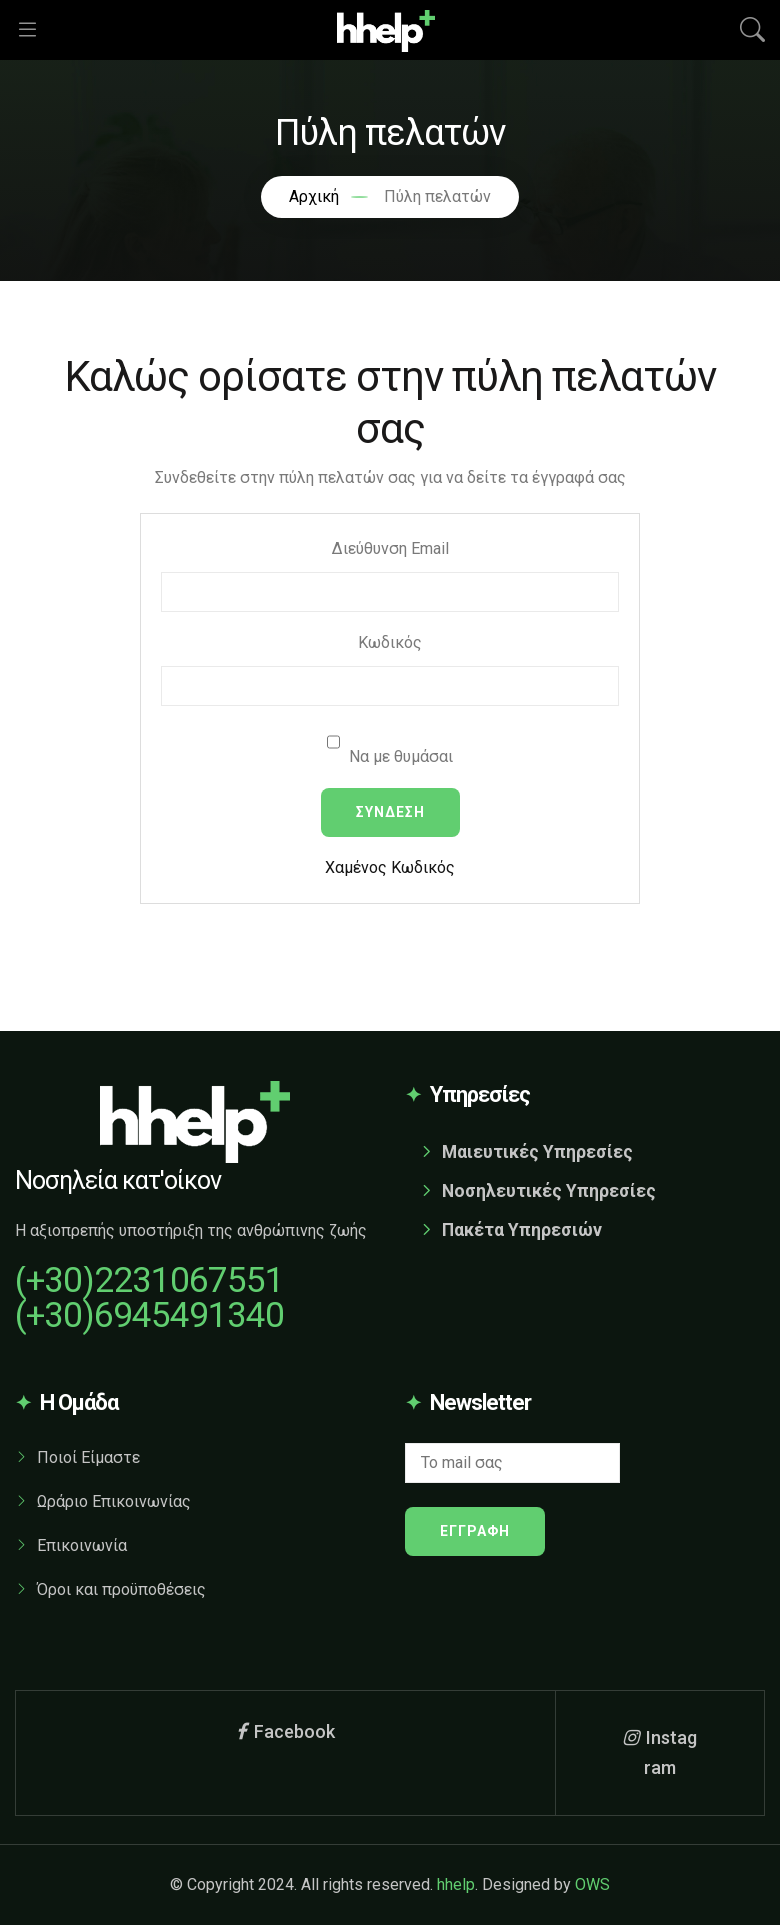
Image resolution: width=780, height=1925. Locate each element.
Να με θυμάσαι (390, 744)
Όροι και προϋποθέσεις (121, 1589)
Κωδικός (390, 642)
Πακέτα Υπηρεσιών (522, 1230)
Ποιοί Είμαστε (88, 1457)
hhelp (456, 1884)
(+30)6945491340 (149, 1315)
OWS (592, 1884)
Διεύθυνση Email (390, 548)
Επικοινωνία (82, 1545)
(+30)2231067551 (149, 1280)
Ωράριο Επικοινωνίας (114, 1501)
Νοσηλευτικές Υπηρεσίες (549, 1191)
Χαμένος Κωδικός (390, 867)
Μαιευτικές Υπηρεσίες (537, 1152)
